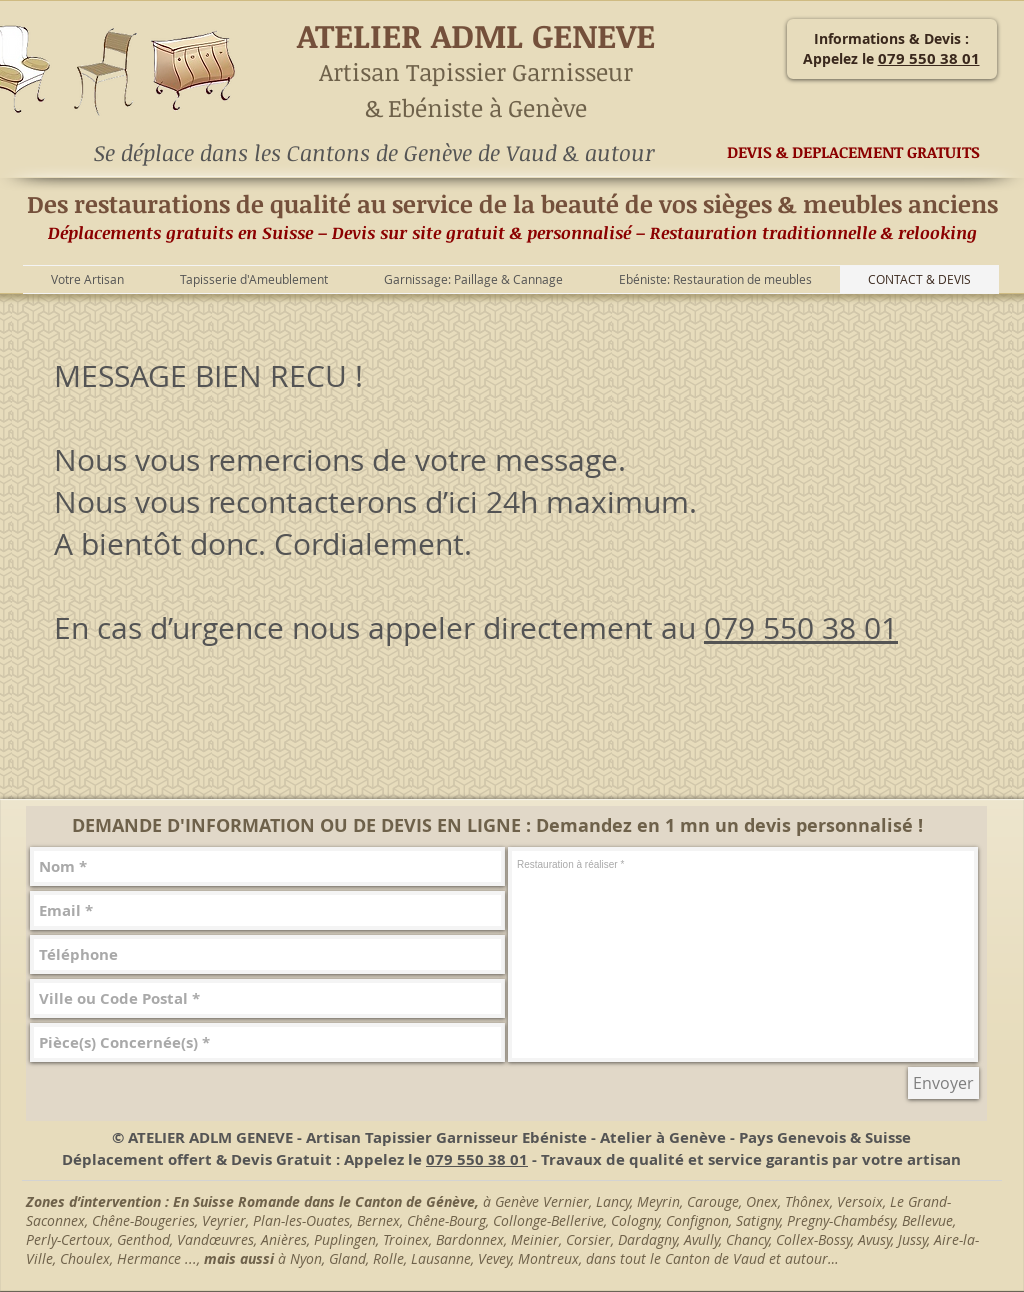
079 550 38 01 (801, 628)
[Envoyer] (943, 1083)
